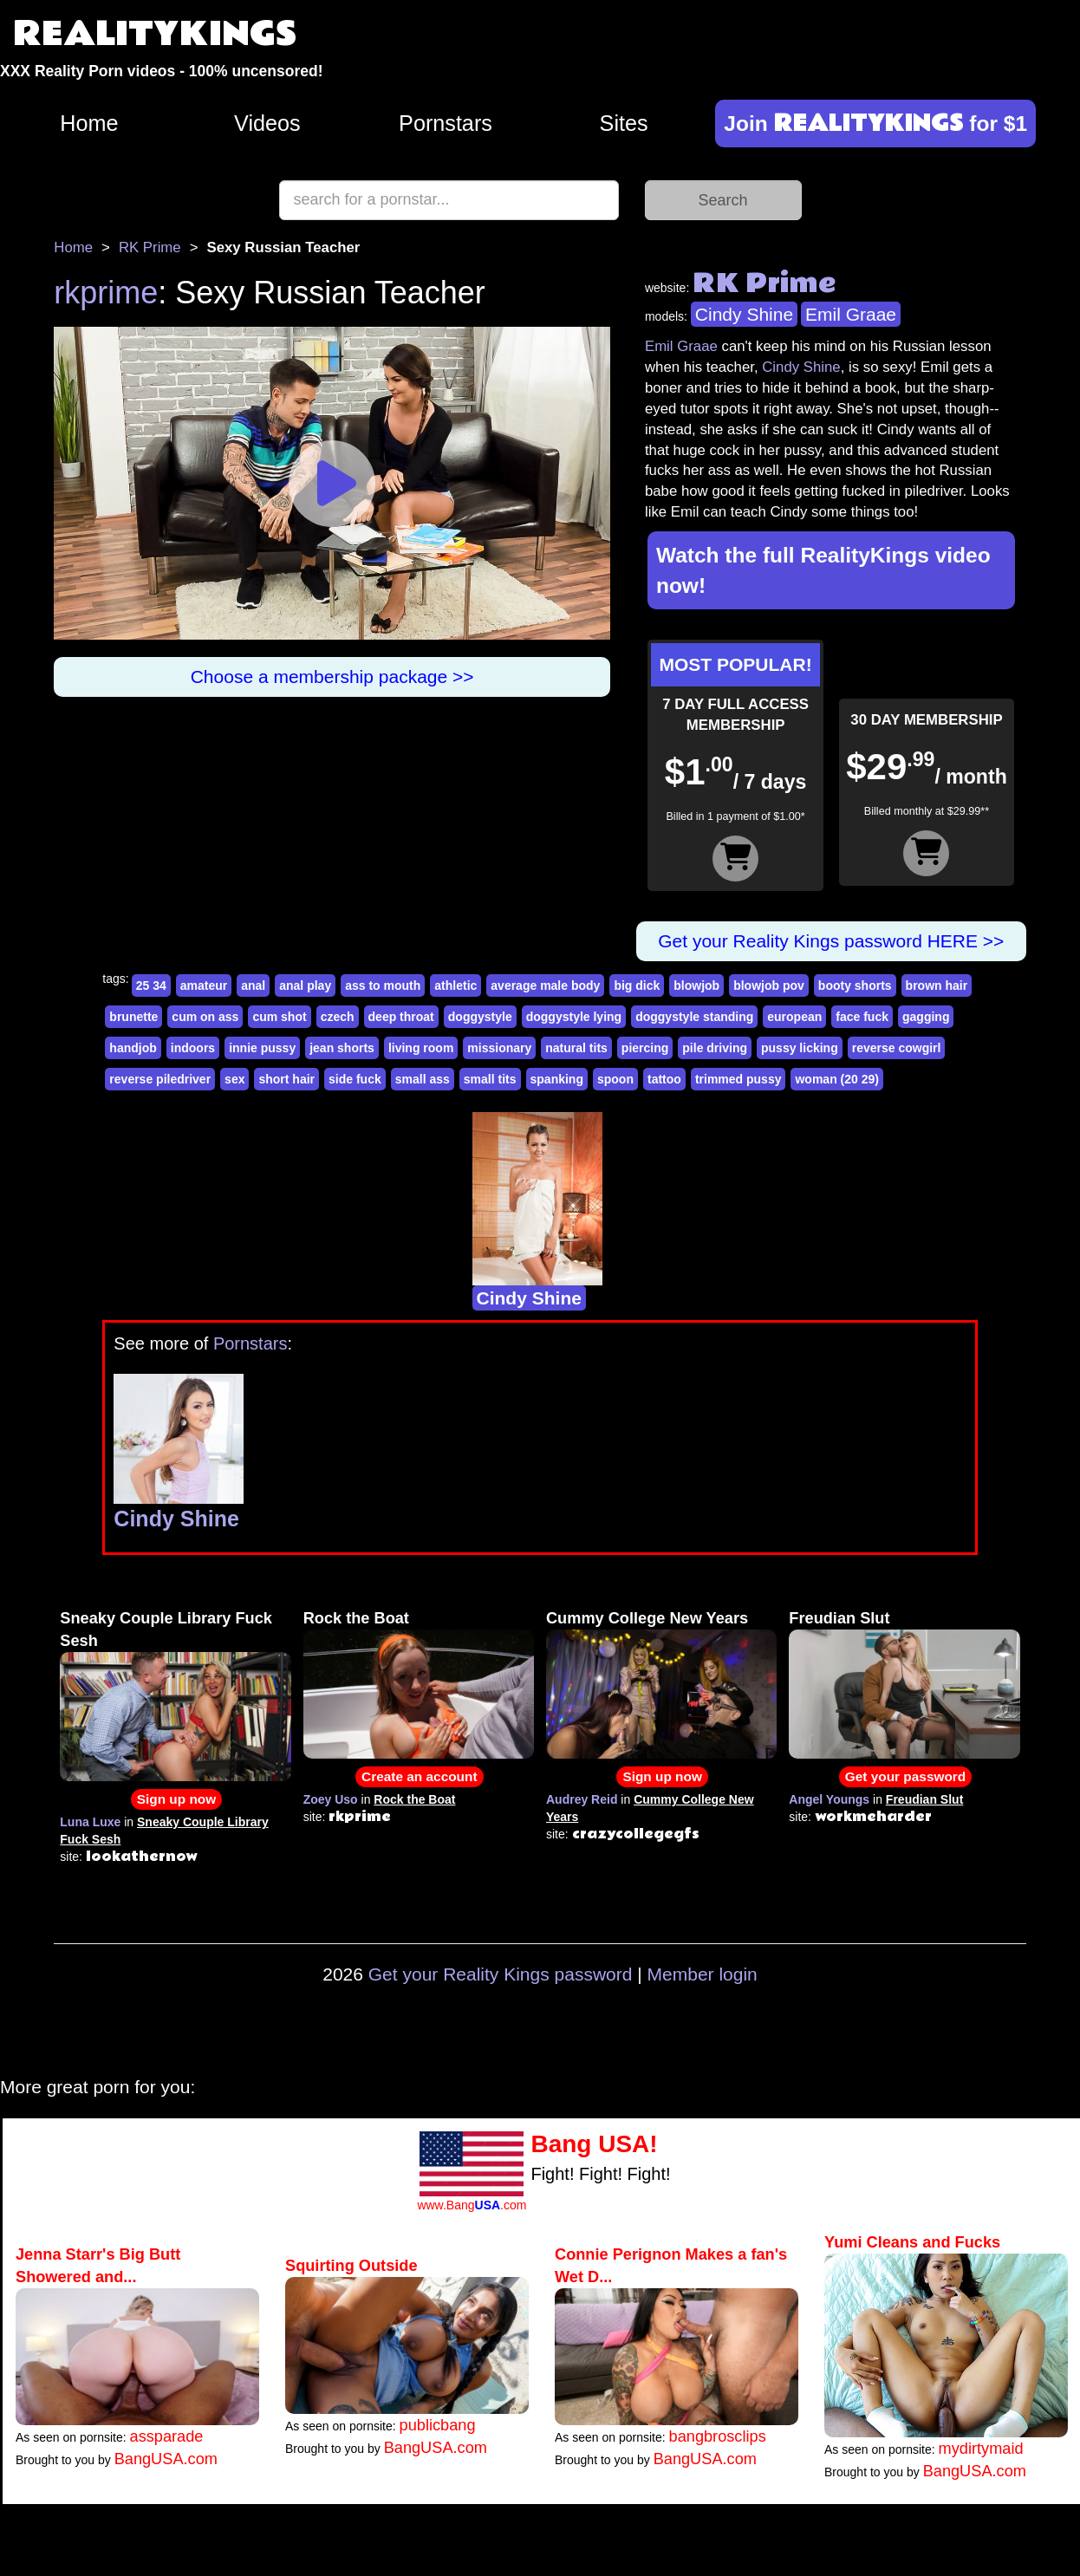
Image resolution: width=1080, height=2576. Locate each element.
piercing (644, 1048)
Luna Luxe (90, 1822)
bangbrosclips (717, 2436)
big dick (637, 985)
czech (338, 1017)
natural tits (576, 1048)
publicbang (438, 2425)
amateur (203, 985)
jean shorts (341, 1048)
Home (89, 123)
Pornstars (445, 123)
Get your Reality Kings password (500, 1974)
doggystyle (480, 1017)
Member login (702, 1974)
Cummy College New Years (647, 1618)
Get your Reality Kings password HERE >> (831, 941)
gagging (925, 1017)
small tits (490, 1079)
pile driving (714, 1048)
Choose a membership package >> (332, 676)
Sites (624, 123)
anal (253, 985)
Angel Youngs (829, 1799)
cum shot (279, 1017)
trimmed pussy (738, 1079)
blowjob (696, 985)
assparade (167, 2436)
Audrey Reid (581, 1799)
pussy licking (799, 1048)
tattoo (664, 1079)
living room (420, 1048)
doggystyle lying (573, 1017)
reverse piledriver (160, 1079)
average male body (545, 985)
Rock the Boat (356, 1618)
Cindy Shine (744, 314)
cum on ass (205, 1017)
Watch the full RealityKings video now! (823, 570)
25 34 (151, 985)
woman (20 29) (836, 1079)
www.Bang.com (471, 2205)
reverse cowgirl (896, 1048)
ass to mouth (382, 985)
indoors (193, 1048)
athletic (455, 985)
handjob (132, 1048)
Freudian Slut (839, 1618)
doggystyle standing (694, 1017)
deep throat (401, 1017)
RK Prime (150, 247)
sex (234, 1079)
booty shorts (855, 985)
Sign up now (176, 1799)
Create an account (419, 1776)
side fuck (355, 1079)
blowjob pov (768, 985)
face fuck (862, 1017)
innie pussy (262, 1048)
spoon (615, 1079)
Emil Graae (850, 314)
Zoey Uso (330, 1799)
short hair (286, 1079)
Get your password (905, 1776)
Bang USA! (593, 2143)
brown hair (937, 985)
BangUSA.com (166, 2459)
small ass (422, 1079)
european (794, 1017)
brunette (133, 1017)
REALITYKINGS (155, 34)
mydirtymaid (981, 2448)
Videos (267, 123)
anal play (305, 985)
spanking (556, 1079)
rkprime (106, 292)
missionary (499, 1048)
